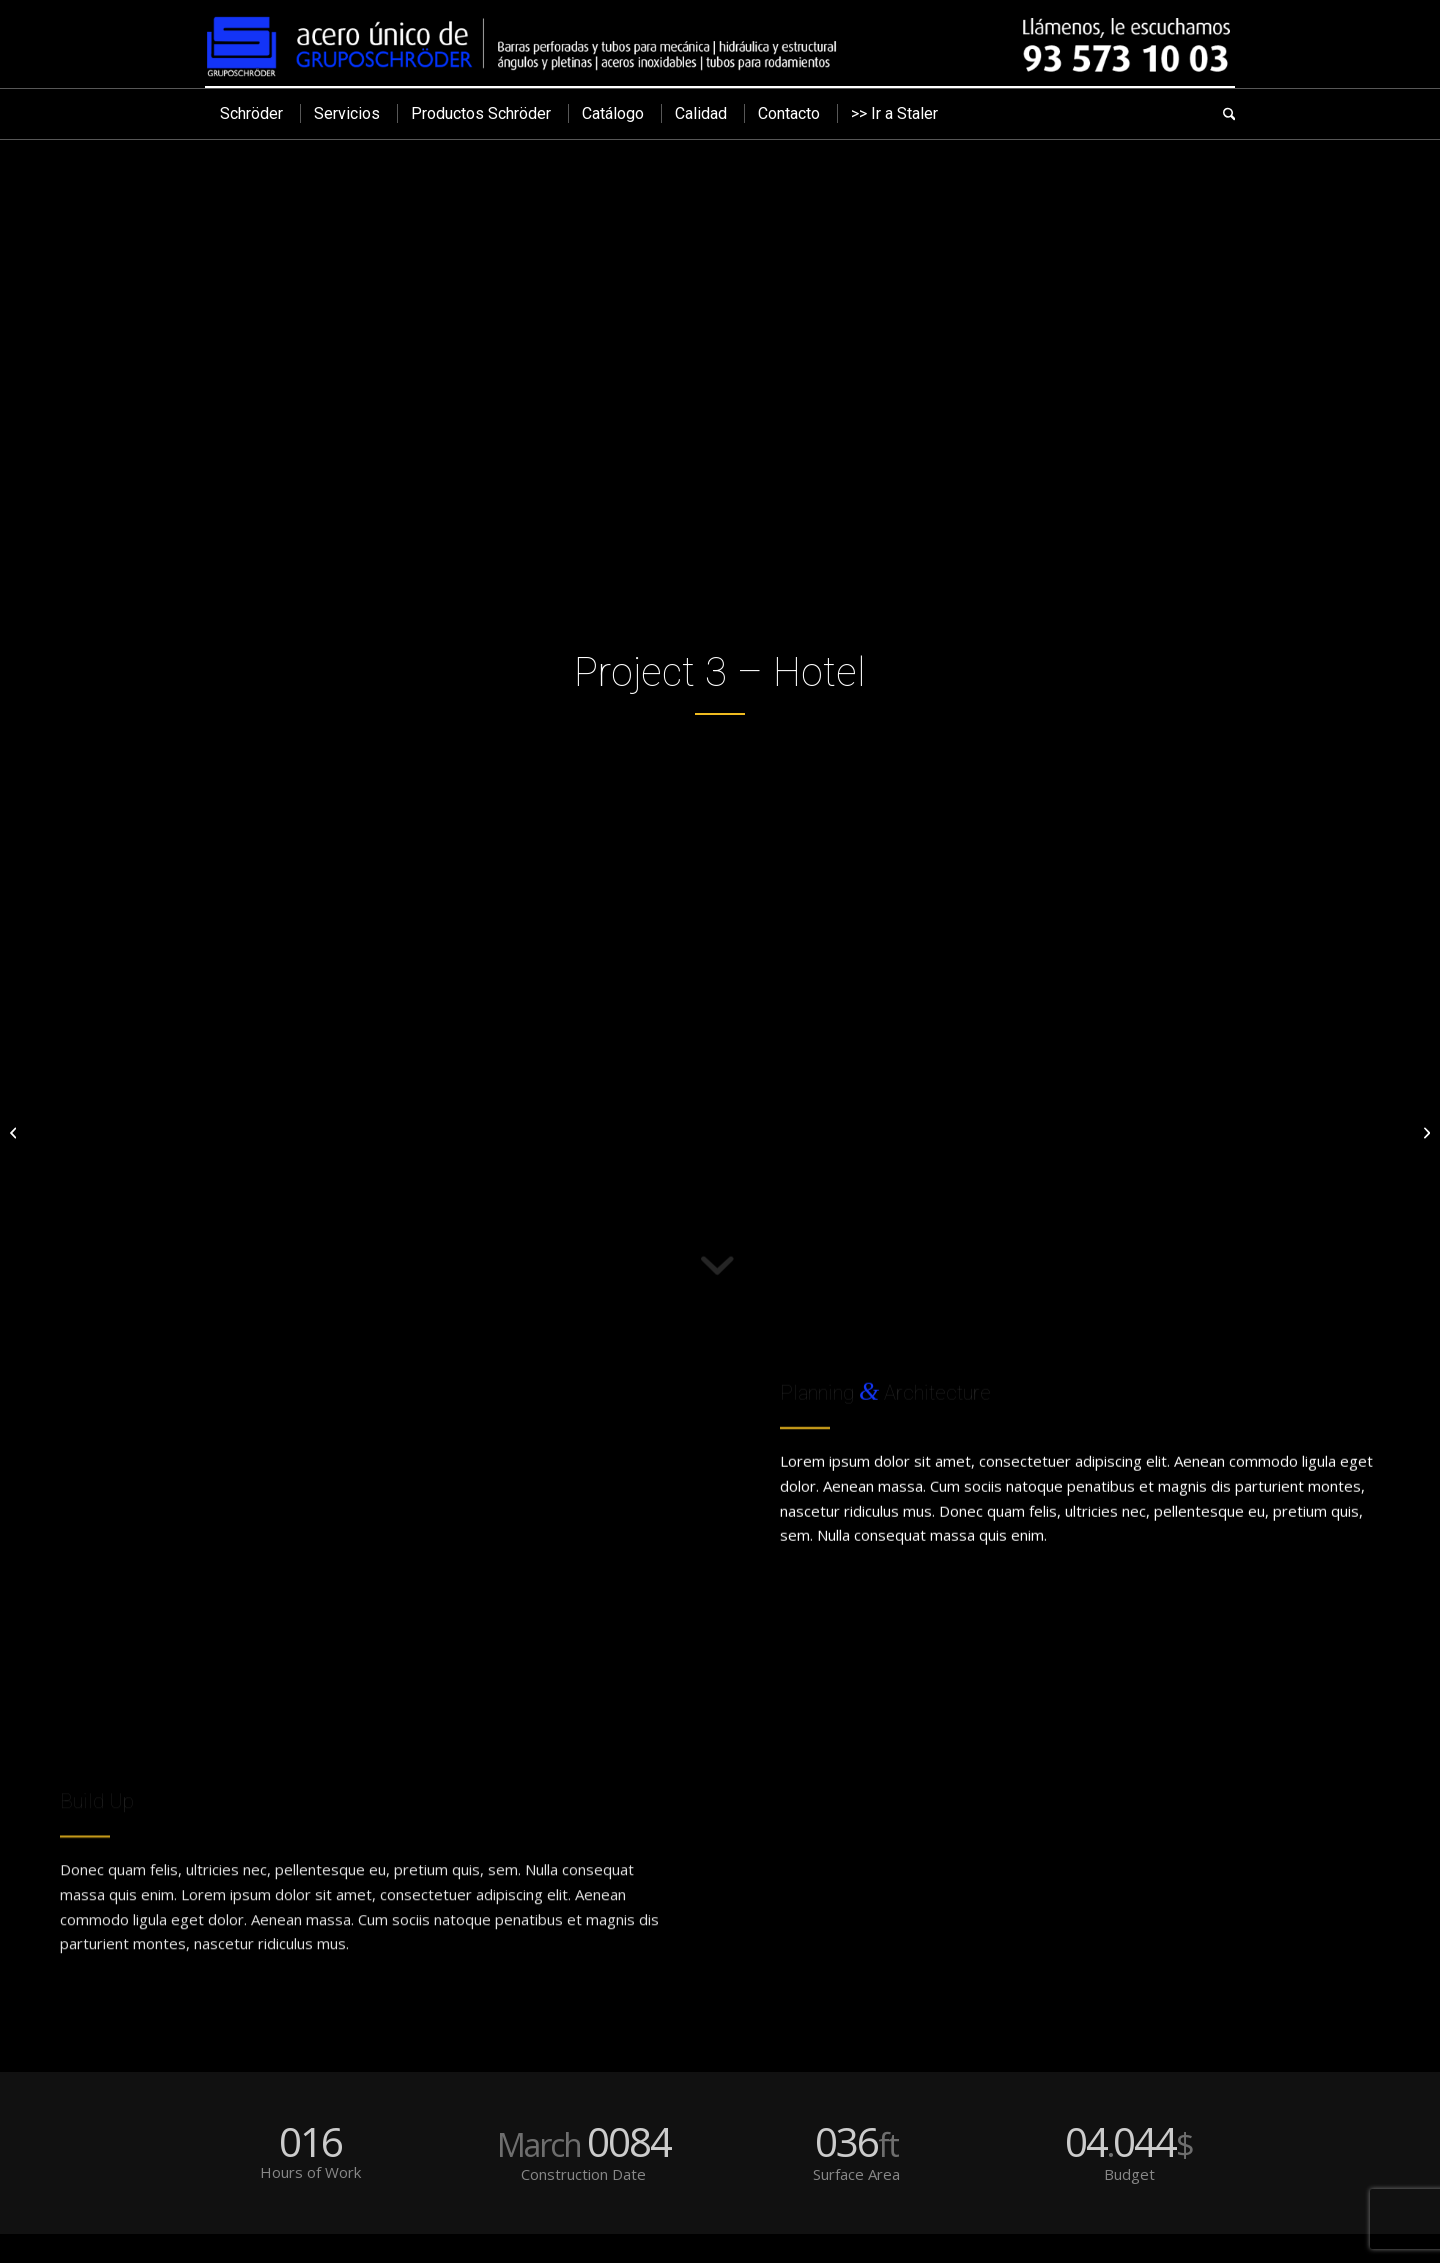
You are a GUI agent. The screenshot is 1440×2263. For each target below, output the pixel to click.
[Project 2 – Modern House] (15, 1132)
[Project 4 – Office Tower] (1424, 1132)
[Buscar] (1222, 114)
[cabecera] (720, 43)
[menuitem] (251, 114)
